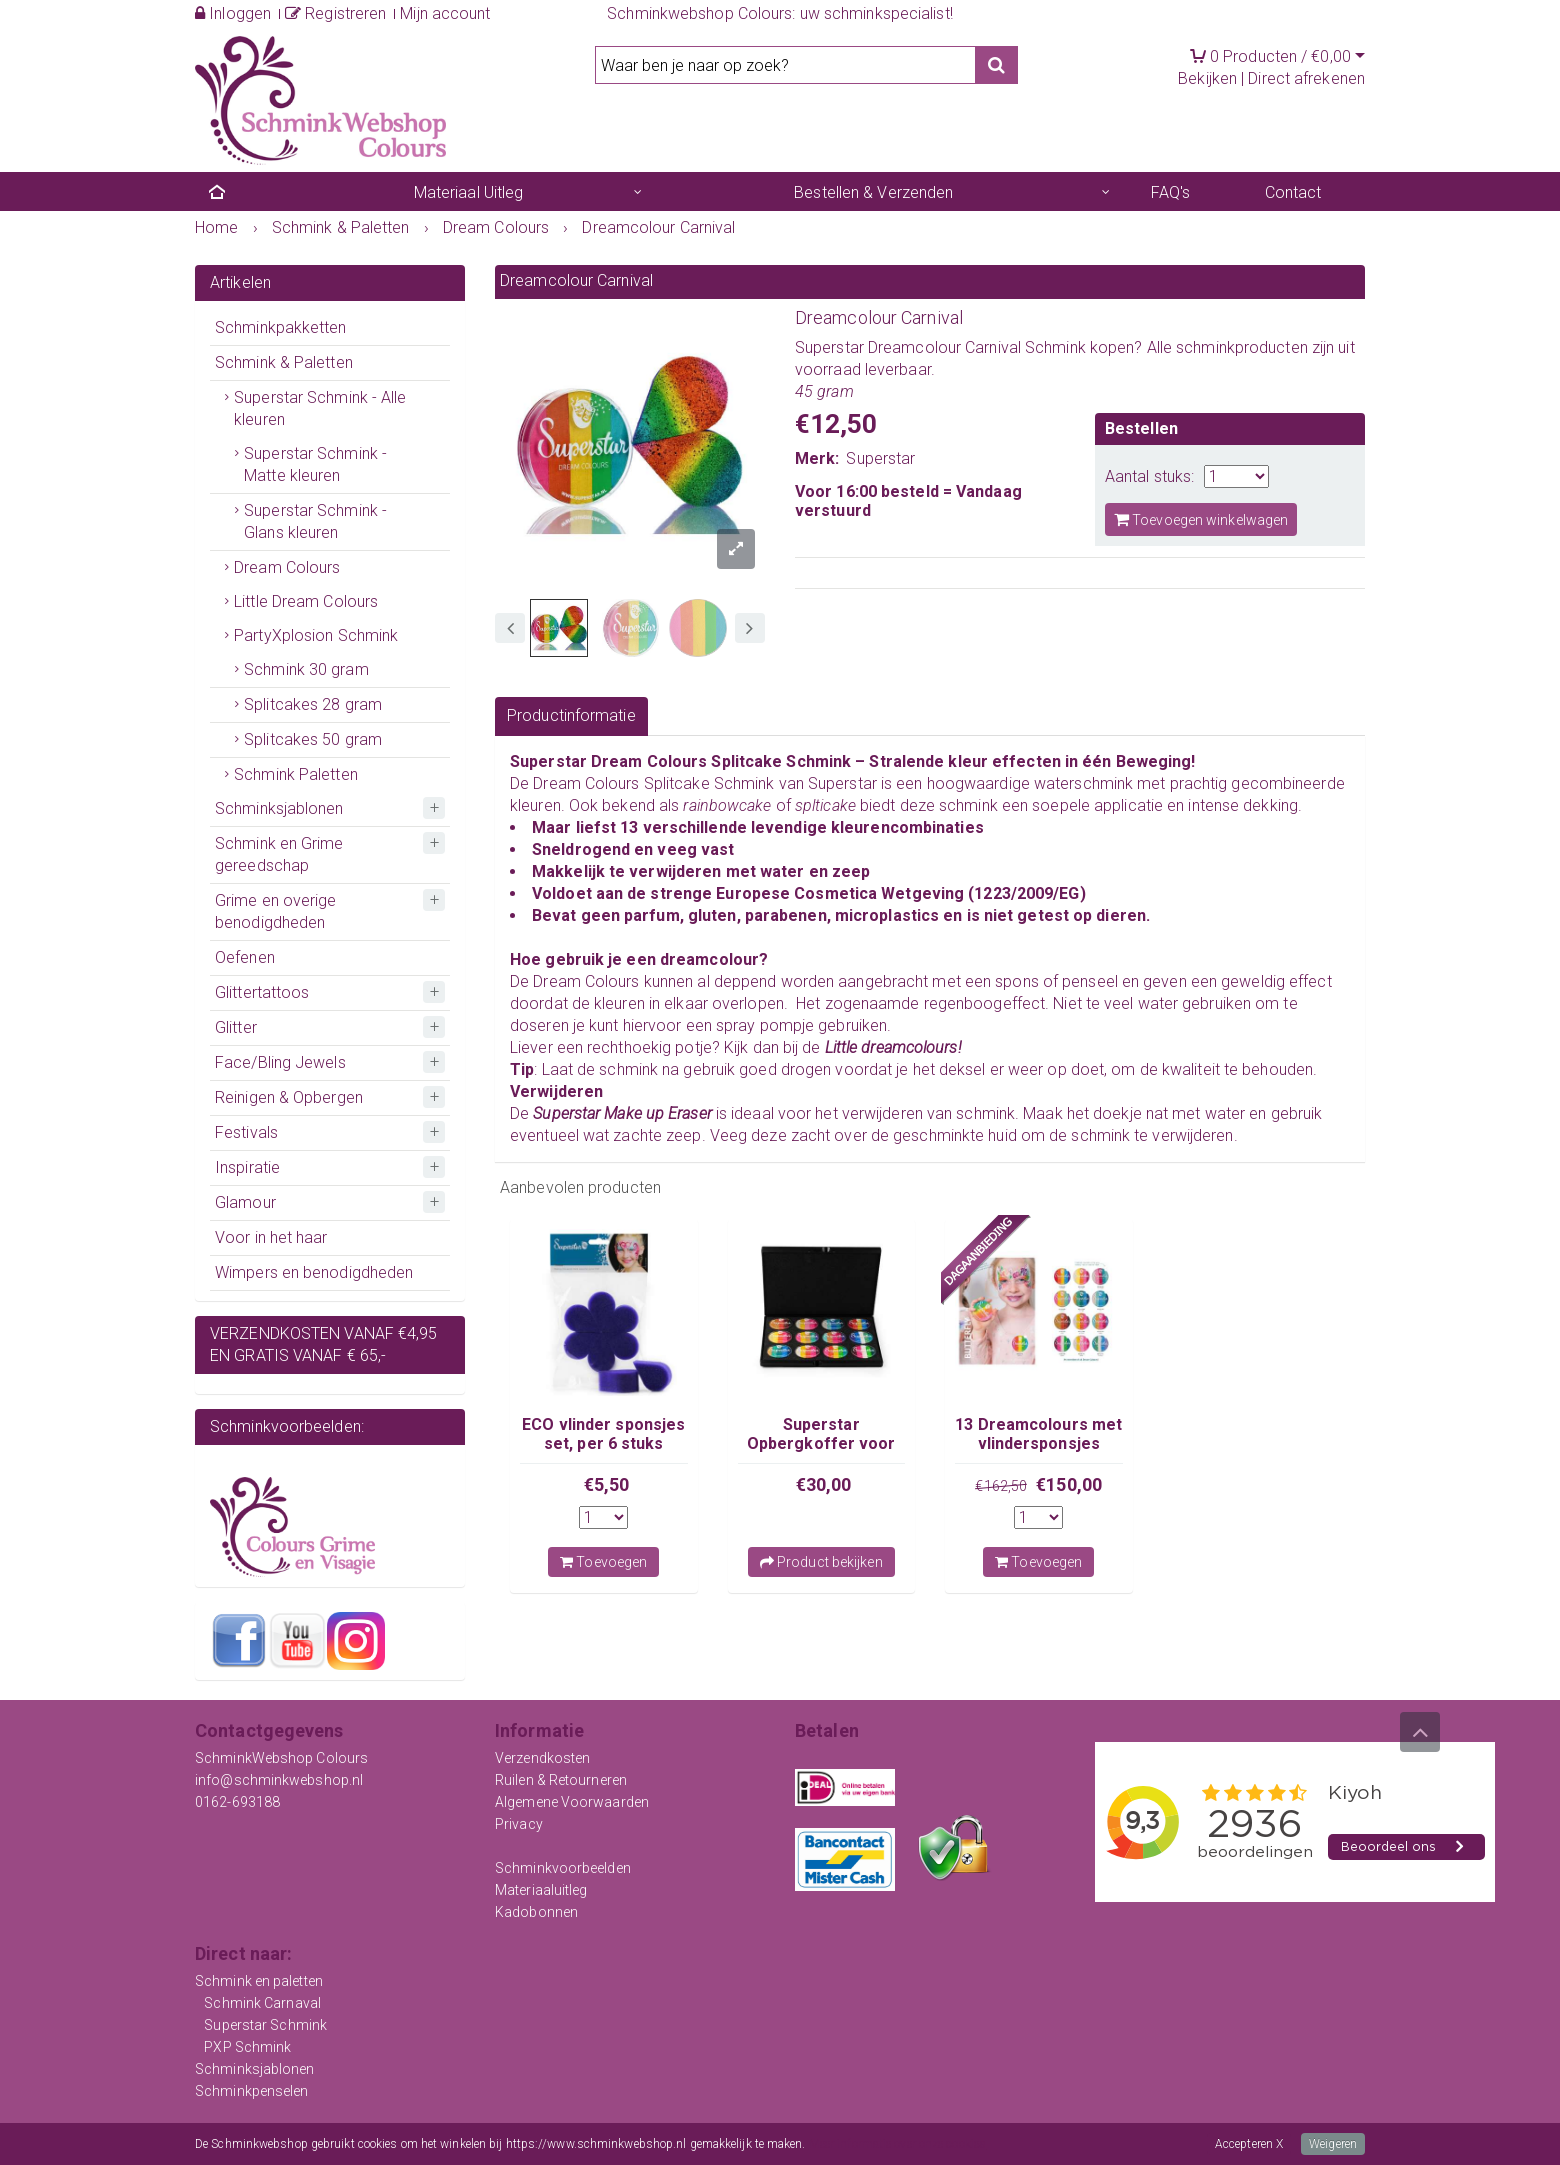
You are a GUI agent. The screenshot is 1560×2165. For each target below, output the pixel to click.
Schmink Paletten (296, 774)
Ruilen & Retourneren (561, 1780)
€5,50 (607, 1484)
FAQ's (1171, 192)
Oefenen (245, 957)
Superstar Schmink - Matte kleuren (315, 464)
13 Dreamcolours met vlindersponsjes (1038, 1433)
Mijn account (445, 13)
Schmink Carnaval (262, 2003)
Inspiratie (247, 1167)
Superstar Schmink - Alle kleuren (320, 408)
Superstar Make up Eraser (622, 1113)
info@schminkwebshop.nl (279, 1780)
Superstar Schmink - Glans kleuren (315, 521)
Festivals (246, 1132)
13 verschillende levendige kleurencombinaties (802, 827)
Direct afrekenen (1306, 78)
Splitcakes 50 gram (313, 739)
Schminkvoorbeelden (563, 1868)
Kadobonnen (536, 1912)
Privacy (519, 1824)
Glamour (245, 1202)
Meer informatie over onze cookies (897, 2144)
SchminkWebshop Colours (281, 1758)
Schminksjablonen (279, 808)
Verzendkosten (542, 1758)
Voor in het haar (271, 1237)
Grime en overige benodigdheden (276, 911)
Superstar (880, 458)
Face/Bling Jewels (280, 1062)
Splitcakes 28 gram (313, 704)
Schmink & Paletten (284, 362)
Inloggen (233, 13)
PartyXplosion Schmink (316, 635)
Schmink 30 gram (306, 669)
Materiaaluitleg (541, 1890)
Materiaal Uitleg (469, 192)
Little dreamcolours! (893, 1047)
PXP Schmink (247, 2047)
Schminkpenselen (252, 2091)
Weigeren (1333, 2144)
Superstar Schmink (265, 2025)
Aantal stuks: (1149, 476)
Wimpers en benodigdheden (314, 1272)
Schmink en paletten (259, 1981)
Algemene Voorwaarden (572, 1802)
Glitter (236, 1027)
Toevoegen (603, 1562)
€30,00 (824, 1484)
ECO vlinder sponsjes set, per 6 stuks (603, 1433)
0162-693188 (237, 1802)
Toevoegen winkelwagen (1201, 519)
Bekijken (1207, 78)
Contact (1293, 192)
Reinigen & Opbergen (289, 1097)
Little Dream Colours (306, 601)
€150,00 (1069, 1484)
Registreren (335, 13)
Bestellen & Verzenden (873, 192)
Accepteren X (1249, 2144)
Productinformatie (571, 715)
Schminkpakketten (281, 327)
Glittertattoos (262, 992)
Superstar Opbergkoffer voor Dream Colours (821, 1443)
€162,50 (1001, 1486)
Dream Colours (287, 567)
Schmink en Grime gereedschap (279, 854)
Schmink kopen (1079, 347)
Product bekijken (821, 1562)
